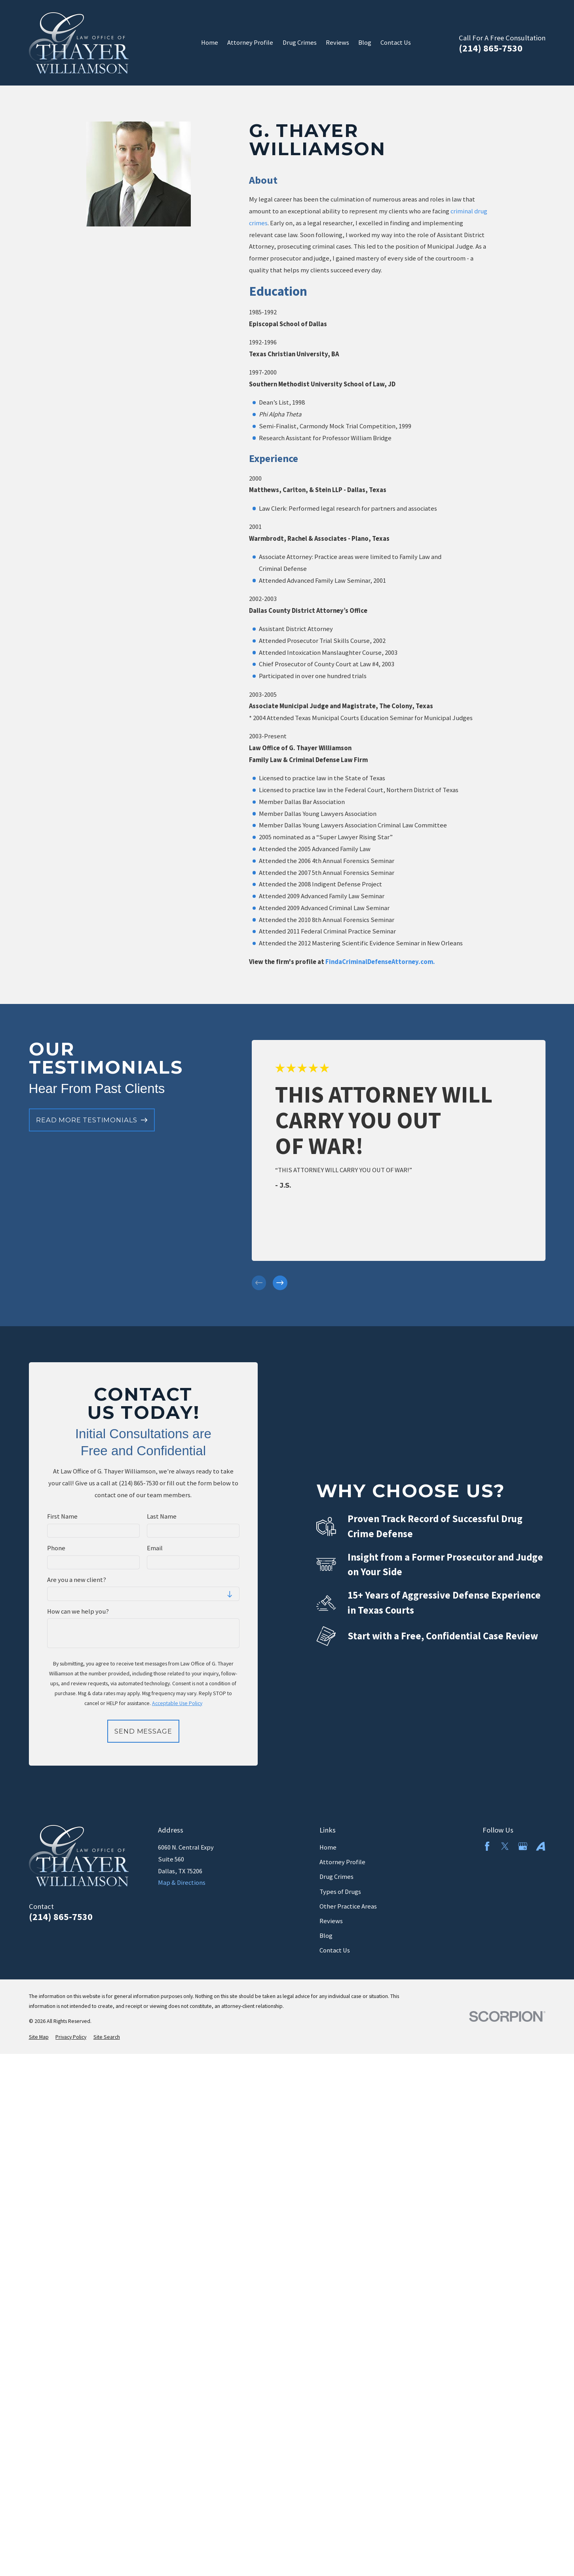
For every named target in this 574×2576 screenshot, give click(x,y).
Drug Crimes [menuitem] (300, 42)
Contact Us (334, 1950)
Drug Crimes (336, 1877)
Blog (326, 1936)
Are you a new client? (76, 1580)
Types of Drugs (340, 1892)
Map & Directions (181, 1882)
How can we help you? (78, 1612)
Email (155, 1548)
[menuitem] (39, 2037)
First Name (62, 1517)
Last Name (162, 1517)
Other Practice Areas (348, 1906)
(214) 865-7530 (491, 48)
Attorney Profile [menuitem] (250, 42)
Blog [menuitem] (364, 42)
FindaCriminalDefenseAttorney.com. (380, 962)
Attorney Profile (342, 1862)
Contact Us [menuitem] (395, 42)
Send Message (143, 1731)
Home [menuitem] (209, 42)
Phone (56, 1548)
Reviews (331, 1921)
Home (327, 1847)
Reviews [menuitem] (337, 42)
